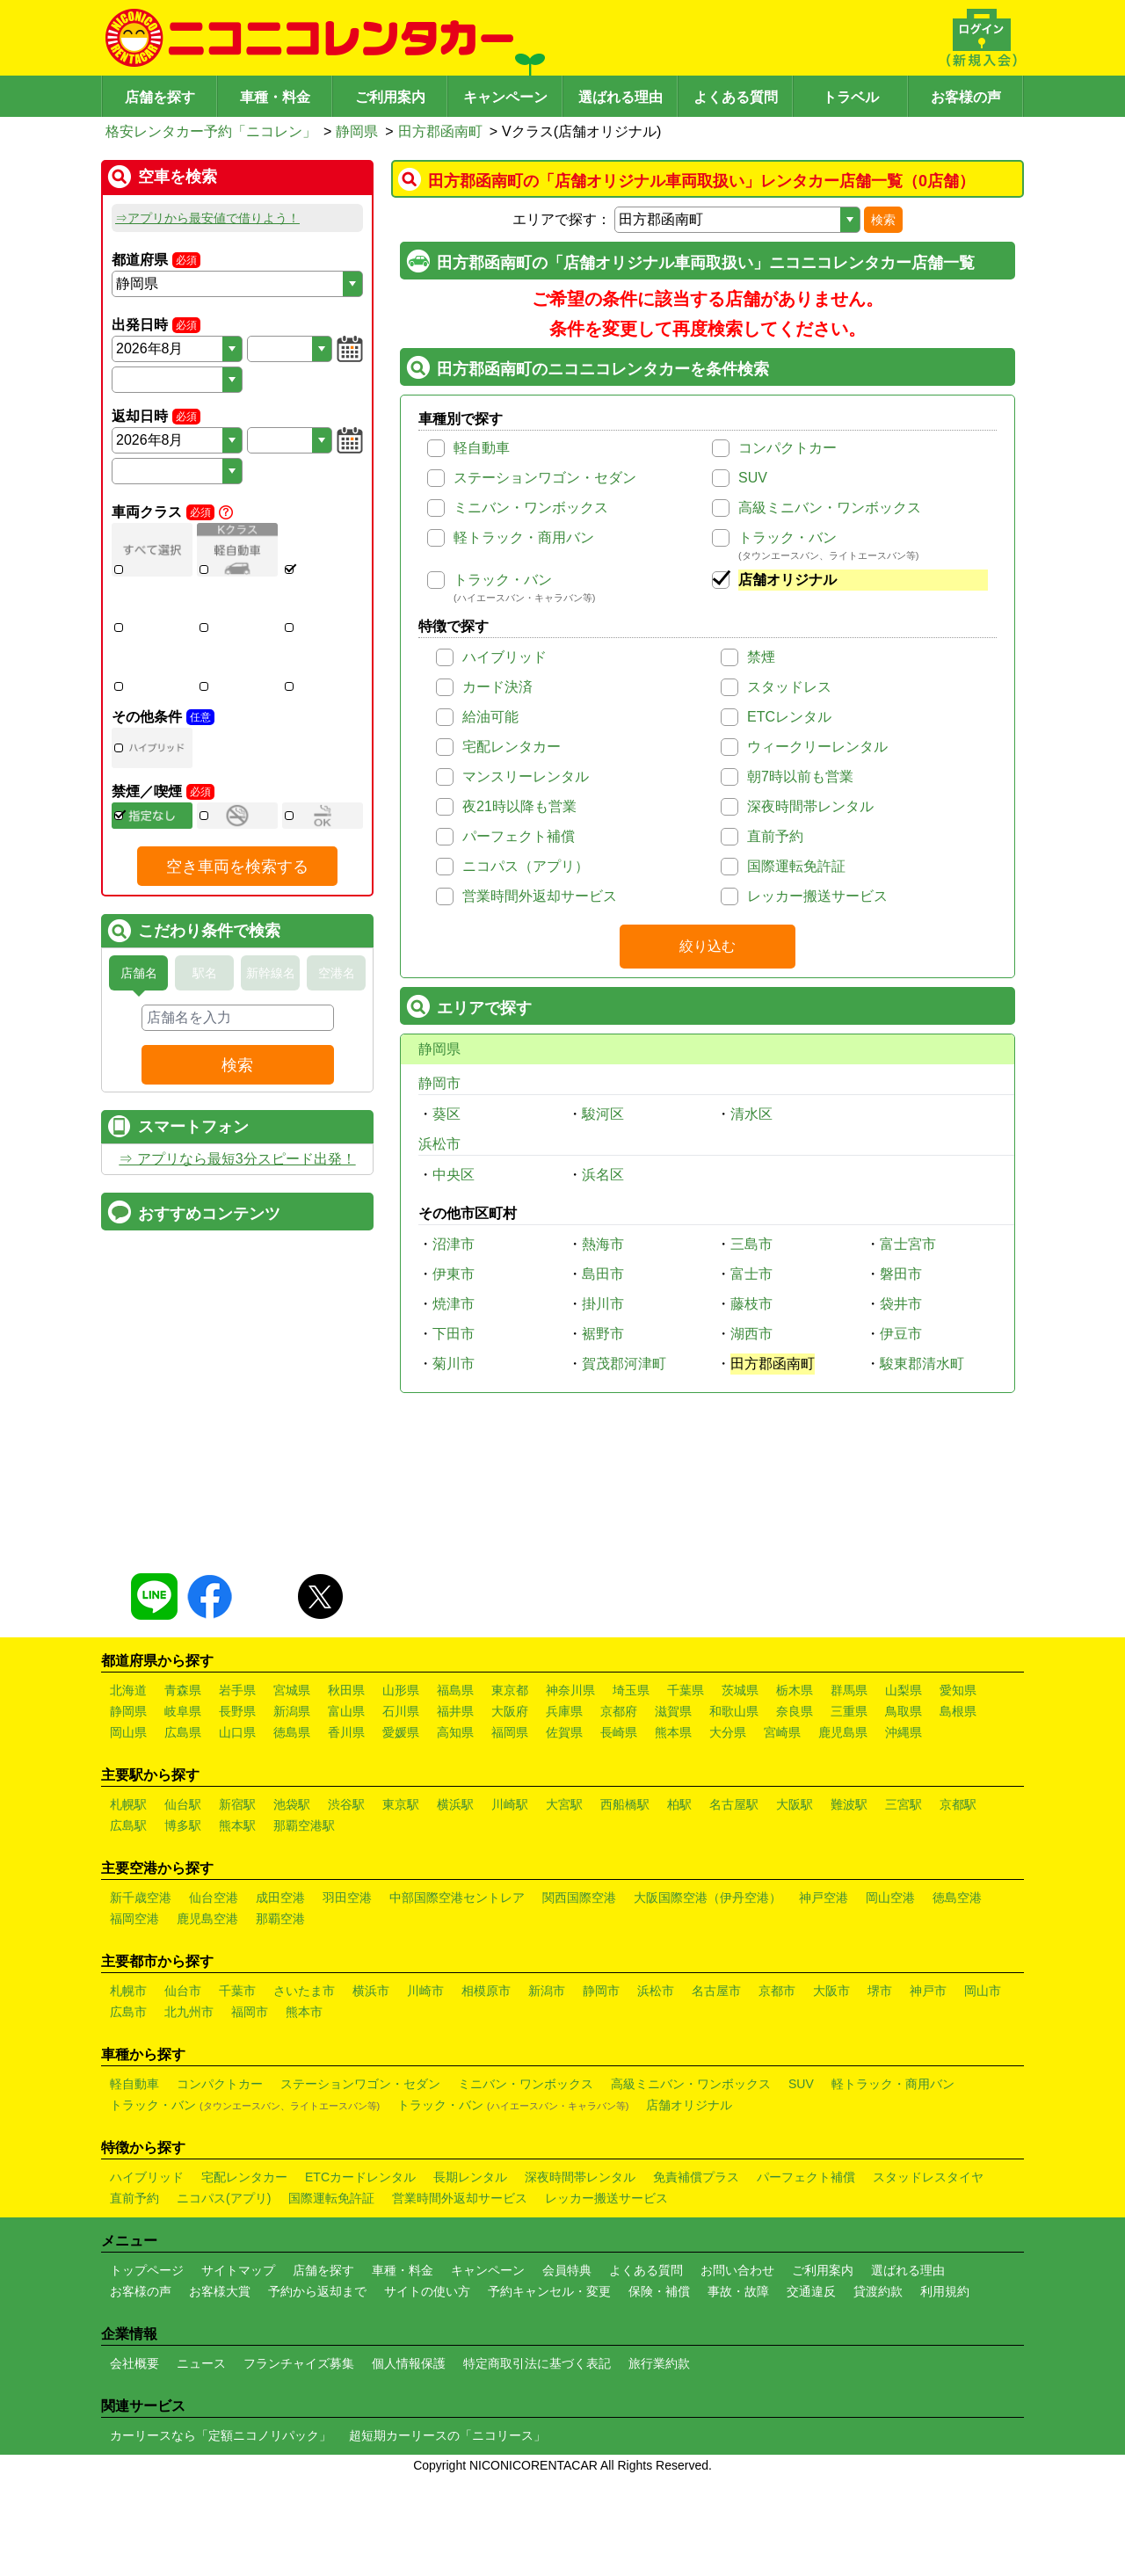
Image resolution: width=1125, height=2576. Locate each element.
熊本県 (673, 1940)
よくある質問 (735, 97)
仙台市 (182, 2198)
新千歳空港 (140, 2105)
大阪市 (831, 2198)
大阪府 (509, 1919)
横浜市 (370, 2198)
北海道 (128, 1897)
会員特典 (567, 2478)
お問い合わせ (737, 2478)
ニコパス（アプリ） (525, 866)
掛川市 (603, 1303)
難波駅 (849, 2012)
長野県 (237, 1919)
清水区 (751, 1114)
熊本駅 (237, 2033)
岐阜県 (182, 1919)
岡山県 (128, 1940)
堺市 (879, 2198)
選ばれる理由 (620, 97)
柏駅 (679, 2012)
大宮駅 (564, 2012)
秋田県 (346, 1897)
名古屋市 (716, 2198)
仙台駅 (182, 2012)
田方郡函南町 (440, 131)
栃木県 (794, 1897)
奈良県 (794, 1919)
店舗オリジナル (787, 579)
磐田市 (901, 1273)
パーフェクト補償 (518, 836)
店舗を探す (160, 97)
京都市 (776, 2198)
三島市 (751, 1244)
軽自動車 (482, 447)
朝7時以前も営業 (800, 776)
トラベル (851, 97)
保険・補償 (659, 2499)
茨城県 (740, 1897)
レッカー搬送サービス (817, 896)
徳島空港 (957, 2105)
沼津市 (453, 1244)
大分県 (727, 1940)
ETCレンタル (789, 716)
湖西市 (751, 1333)
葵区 (446, 1114)
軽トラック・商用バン (524, 537)
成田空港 (280, 2105)
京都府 (618, 1919)
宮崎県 (782, 1940)
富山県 (346, 1919)
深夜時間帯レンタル (810, 806)
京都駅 (958, 2012)
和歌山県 (733, 1919)
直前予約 (775, 836)
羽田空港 (347, 2105)
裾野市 (603, 1333)
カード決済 (497, 686)
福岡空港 (134, 2126)
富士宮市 (908, 1244)
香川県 (346, 1940)
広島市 (128, 2219)
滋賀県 (673, 1919)
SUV (752, 477)
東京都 (509, 1897)
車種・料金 (275, 97)
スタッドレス (789, 686)
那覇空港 (280, 2126)
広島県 (182, 1940)
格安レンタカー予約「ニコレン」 (210, 131)
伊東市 (453, 1273)
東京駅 (400, 2012)
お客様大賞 (219, 2499)
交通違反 (811, 2499)
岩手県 (237, 1897)
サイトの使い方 (427, 2499)
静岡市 (439, 1083)
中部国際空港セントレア (457, 2105)
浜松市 (439, 1143)
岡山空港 (890, 2105)
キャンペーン (505, 97)
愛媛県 (400, 1940)
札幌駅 (128, 2012)
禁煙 (761, 656)
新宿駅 (237, 2012)
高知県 (455, 1940)
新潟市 (546, 2198)
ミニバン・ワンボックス (531, 507)
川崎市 (425, 2198)
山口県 (237, 1940)
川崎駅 (509, 2012)
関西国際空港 (579, 2105)
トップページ (147, 2478)
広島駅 (128, 2033)
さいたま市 (304, 2198)
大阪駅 (794, 2012)
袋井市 (901, 1303)
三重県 (849, 1919)
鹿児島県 (842, 1940)
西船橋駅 (625, 2012)
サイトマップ (238, 2478)
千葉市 (237, 2198)
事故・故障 (738, 2499)
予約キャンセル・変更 (549, 2499)
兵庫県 (564, 1919)
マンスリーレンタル (525, 776)
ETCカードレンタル (360, 2384)
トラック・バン (787, 537)
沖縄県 (903, 1940)
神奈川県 (570, 1897)
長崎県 (618, 1940)
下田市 (453, 1333)
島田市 (603, 1273)
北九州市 (189, 2219)
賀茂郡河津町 (624, 1363)
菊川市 (453, 1363)
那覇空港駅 (304, 2033)
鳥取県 (903, 1919)
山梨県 (903, 1897)
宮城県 (291, 1897)
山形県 (400, 1897)
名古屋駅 (733, 2012)
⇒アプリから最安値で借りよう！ (207, 218)
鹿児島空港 (207, 2126)
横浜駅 (455, 2012)
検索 (883, 220)
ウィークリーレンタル (817, 746)
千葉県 (685, 1897)
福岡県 (509, 1940)
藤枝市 (751, 1303)
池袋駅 (291, 2012)
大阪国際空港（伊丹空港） (707, 2105)
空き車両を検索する (237, 988)
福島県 (455, 1897)
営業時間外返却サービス (539, 896)
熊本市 (304, 2219)
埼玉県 (631, 1897)
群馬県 (849, 1897)
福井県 (455, 1919)
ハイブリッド (504, 656)
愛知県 (958, 1897)
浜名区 (603, 1174)
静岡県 (357, 131)
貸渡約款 (878, 2499)
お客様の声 (966, 97)
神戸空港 (823, 2105)
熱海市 (603, 1244)
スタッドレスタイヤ (928, 2384)
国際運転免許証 (796, 866)
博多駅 (182, 2033)
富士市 (751, 1273)
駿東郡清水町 (922, 1363)
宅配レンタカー (511, 746)
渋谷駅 (346, 2012)
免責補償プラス (696, 2384)
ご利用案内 (390, 97)
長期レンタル (470, 2384)
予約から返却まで (317, 2499)
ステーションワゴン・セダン (545, 477)
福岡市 (249, 2219)
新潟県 (291, 1919)
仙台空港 (213, 2105)
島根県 (958, 1919)
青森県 (182, 1897)
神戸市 (928, 2198)
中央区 (453, 1174)
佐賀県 (564, 1940)
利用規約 (944, 2499)
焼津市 (453, 1303)
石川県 (400, 1919)
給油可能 (490, 716)
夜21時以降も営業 (519, 806)
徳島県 (291, 1940)
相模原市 (486, 2198)
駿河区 (603, 1114)
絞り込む (707, 946)
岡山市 (982, 2198)
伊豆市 (901, 1333)
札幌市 (128, 2198)
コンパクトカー (787, 447)
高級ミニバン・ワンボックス (829, 507)
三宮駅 (903, 2012)
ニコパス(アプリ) (224, 2405)
